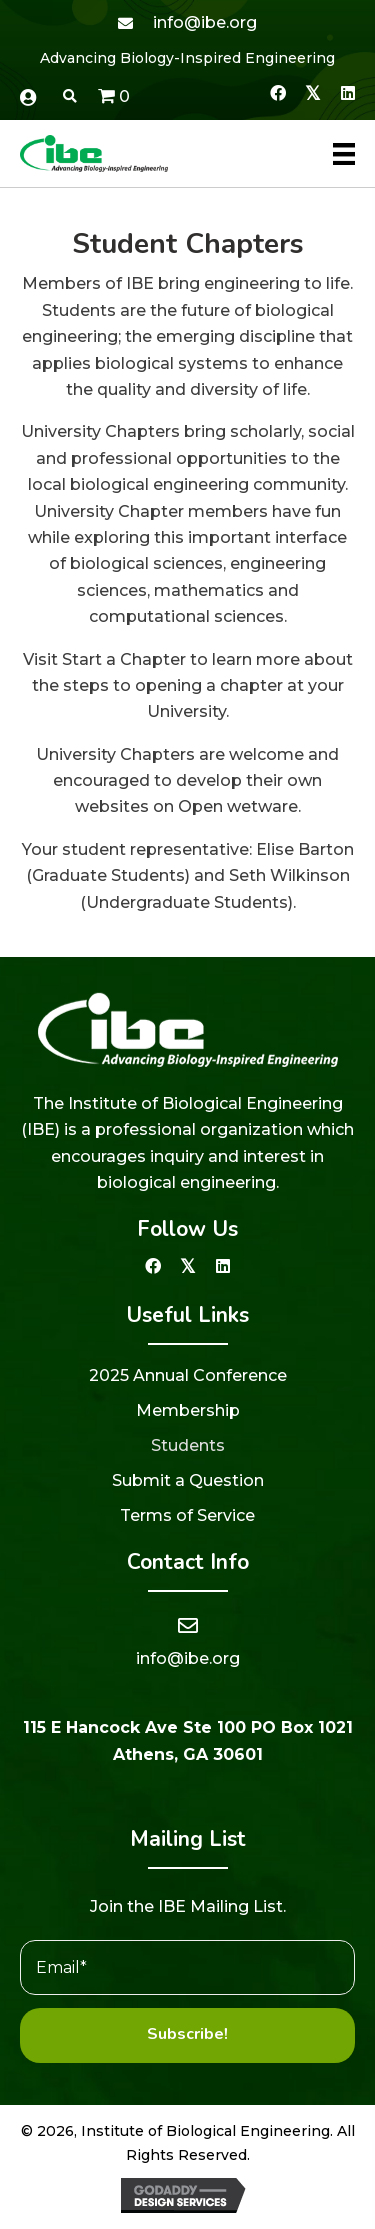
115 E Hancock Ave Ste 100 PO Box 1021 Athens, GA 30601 (188, 1740)
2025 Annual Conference (188, 1375)
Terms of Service (187, 1515)
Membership (188, 1410)
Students (188, 1445)
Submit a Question (188, 1480)
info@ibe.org (205, 22)
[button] (277, 92)
